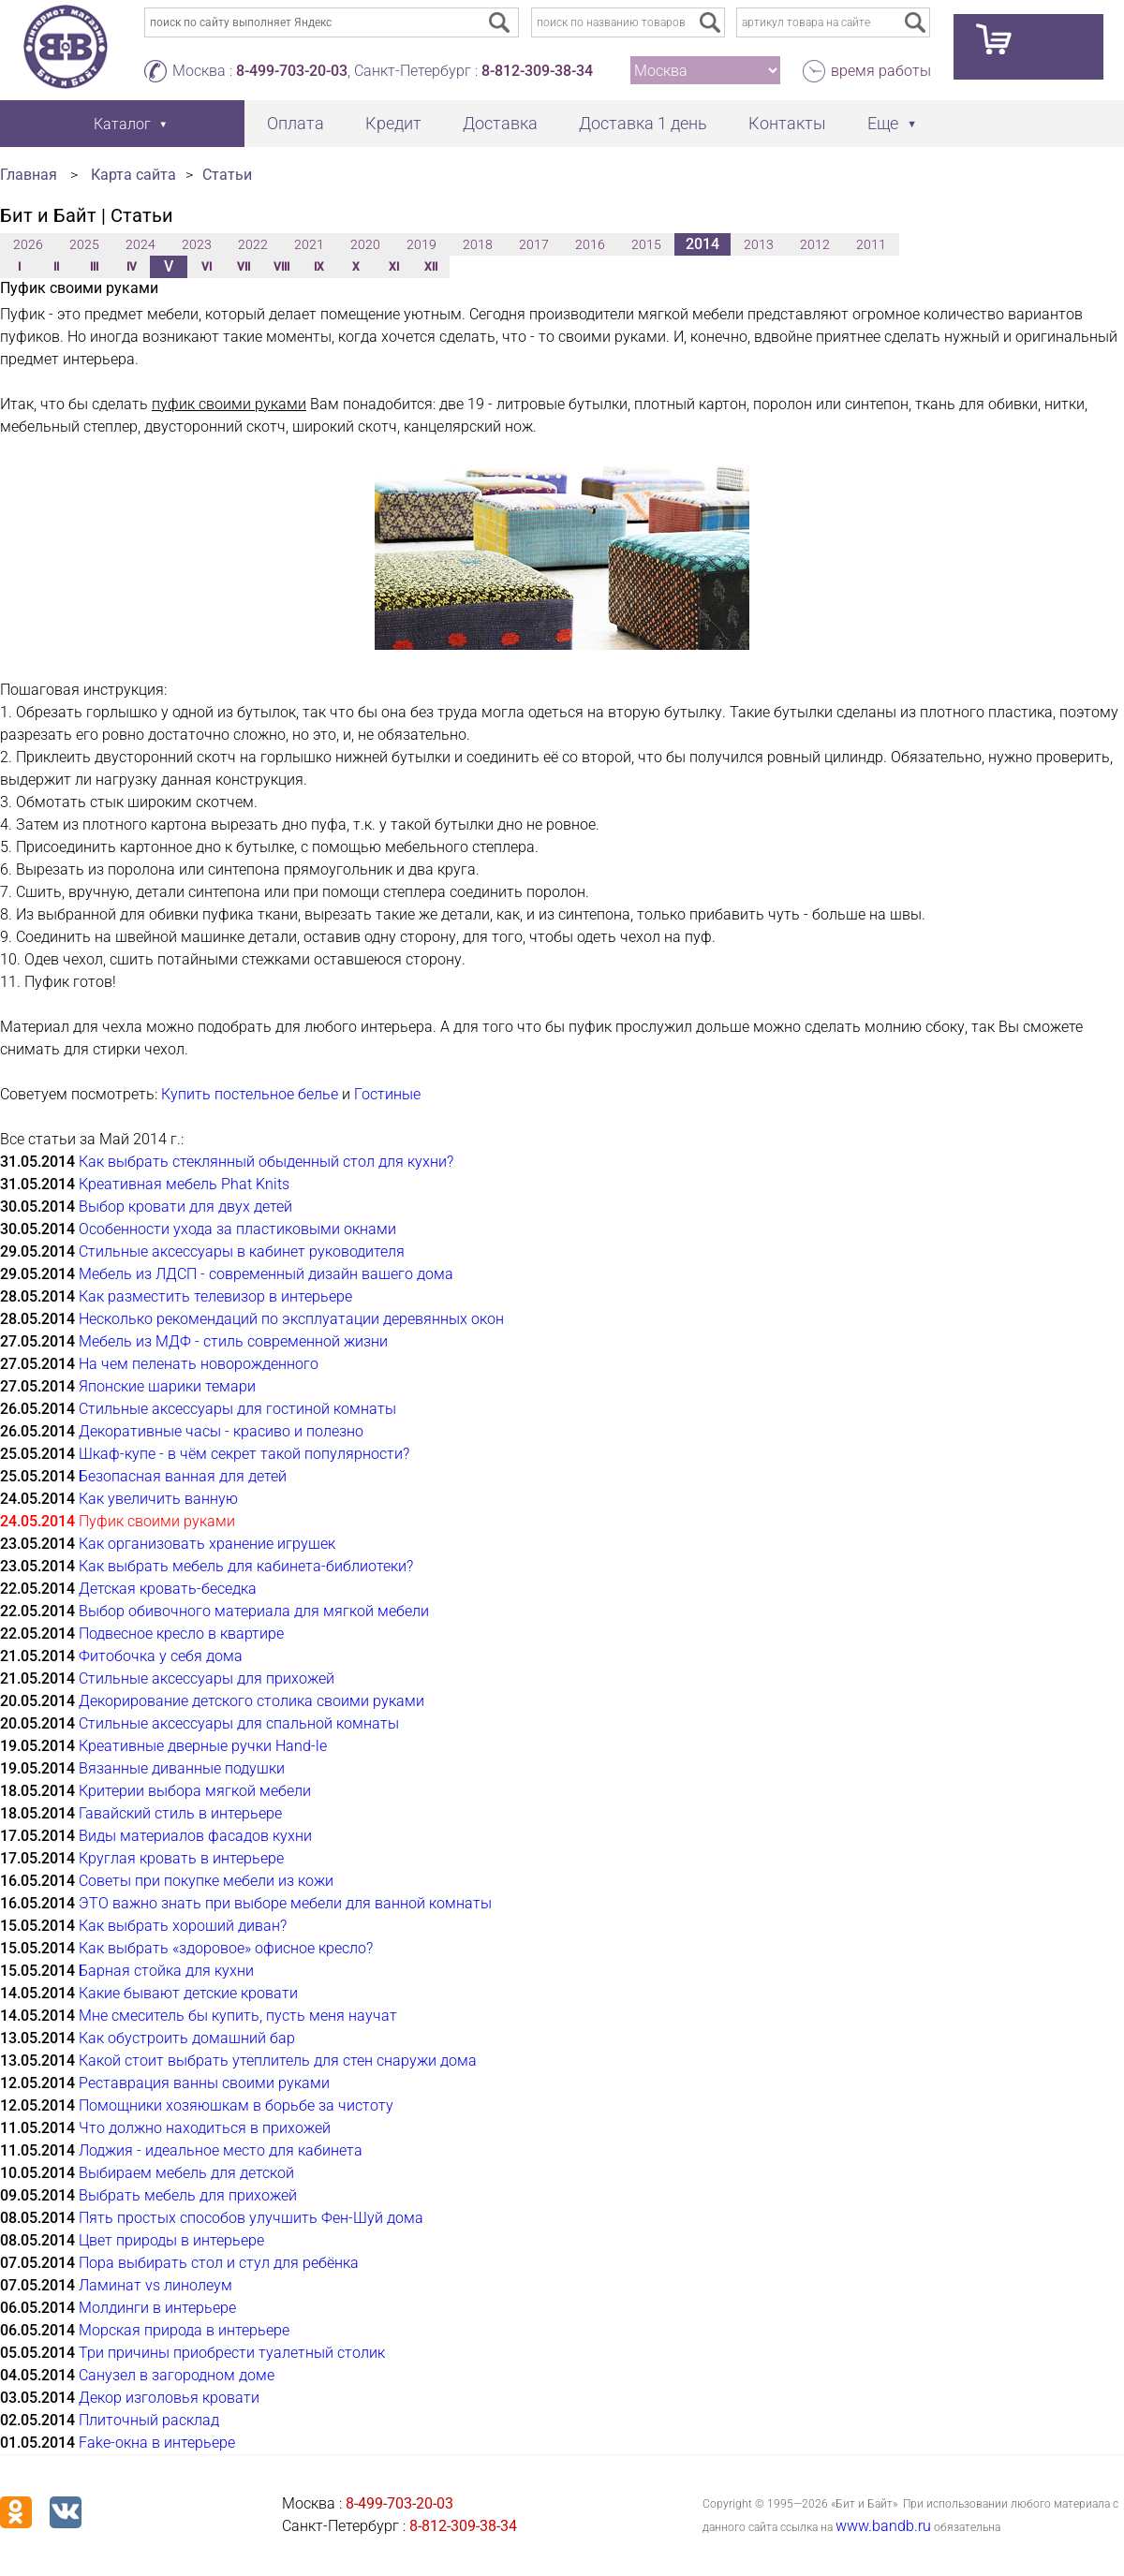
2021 (309, 244)
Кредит (393, 123)
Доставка (500, 123)
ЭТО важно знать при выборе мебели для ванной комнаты (285, 1903)
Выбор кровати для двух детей (185, 1206)
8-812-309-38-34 (537, 71)
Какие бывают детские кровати (188, 1993)
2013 (759, 244)
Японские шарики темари (167, 1386)
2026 (28, 244)
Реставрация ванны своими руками (204, 2083)
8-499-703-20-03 (292, 71)
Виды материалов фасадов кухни (195, 1836)
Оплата (295, 123)
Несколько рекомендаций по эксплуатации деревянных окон (291, 1319)
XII (430, 266)
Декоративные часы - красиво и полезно (221, 1431)
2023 (197, 244)
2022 (253, 244)
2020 (365, 244)
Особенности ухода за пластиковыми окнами (237, 1229)
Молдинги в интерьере (157, 2308)
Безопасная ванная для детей (183, 1476)
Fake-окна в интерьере (157, 2442)
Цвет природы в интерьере (171, 2240)
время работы (881, 71)
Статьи (227, 175)
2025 (84, 244)
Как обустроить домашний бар (187, 2038)
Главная (28, 175)
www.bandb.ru (883, 2526)
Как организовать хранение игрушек (207, 1544)
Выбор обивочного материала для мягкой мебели (254, 1611)
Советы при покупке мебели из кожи (206, 1881)
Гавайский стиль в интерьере (180, 1813)
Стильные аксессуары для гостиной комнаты (237, 1409)
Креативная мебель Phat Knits (184, 1184)
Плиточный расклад (149, 2420)
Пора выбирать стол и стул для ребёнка (219, 2263)
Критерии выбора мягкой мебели (195, 1791)
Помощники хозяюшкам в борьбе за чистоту (236, 2105)
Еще (882, 123)
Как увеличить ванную (158, 1499)
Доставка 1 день (643, 123)
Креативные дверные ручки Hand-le (203, 1746)
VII (243, 266)
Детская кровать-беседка (168, 1588)
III (94, 266)
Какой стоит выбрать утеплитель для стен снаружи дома (278, 2060)
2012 (815, 244)
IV (131, 266)
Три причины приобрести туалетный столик (232, 2353)
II (56, 266)
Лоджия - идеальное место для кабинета (220, 2150)
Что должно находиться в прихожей (205, 2128)
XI (394, 266)
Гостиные (387, 1094)
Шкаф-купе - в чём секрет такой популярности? (244, 1454)
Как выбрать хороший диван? (183, 1926)
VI (206, 266)
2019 (421, 244)
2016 (590, 244)
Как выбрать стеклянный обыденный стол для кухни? (266, 1161)
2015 (646, 244)
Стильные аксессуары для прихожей (206, 1678)
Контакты (787, 123)
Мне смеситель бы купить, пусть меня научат (238, 2015)
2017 (534, 244)
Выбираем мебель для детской (186, 2173)
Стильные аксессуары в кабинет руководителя (242, 1251)
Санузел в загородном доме (176, 2375)
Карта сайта (133, 175)
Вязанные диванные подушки (182, 1768)
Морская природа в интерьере (184, 2330)
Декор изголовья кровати (169, 2398)
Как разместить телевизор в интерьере (215, 1296)
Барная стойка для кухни (166, 1971)
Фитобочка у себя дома (161, 1656)
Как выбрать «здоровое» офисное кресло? (226, 1948)
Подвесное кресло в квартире (181, 1633)
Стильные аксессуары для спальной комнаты (239, 1723)
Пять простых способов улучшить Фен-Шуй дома (251, 2218)
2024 (140, 244)
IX (319, 266)
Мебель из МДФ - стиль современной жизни (233, 1341)
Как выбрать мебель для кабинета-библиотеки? (246, 1566)
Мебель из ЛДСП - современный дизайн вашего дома (266, 1274)
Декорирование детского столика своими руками (251, 1701)
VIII (281, 266)
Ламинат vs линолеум (155, 2285)
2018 (478, 244)
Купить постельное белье (249, 1094)
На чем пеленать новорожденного (198, 1364)
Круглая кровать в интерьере (181, 1858)
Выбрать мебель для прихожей (188, 2195)
